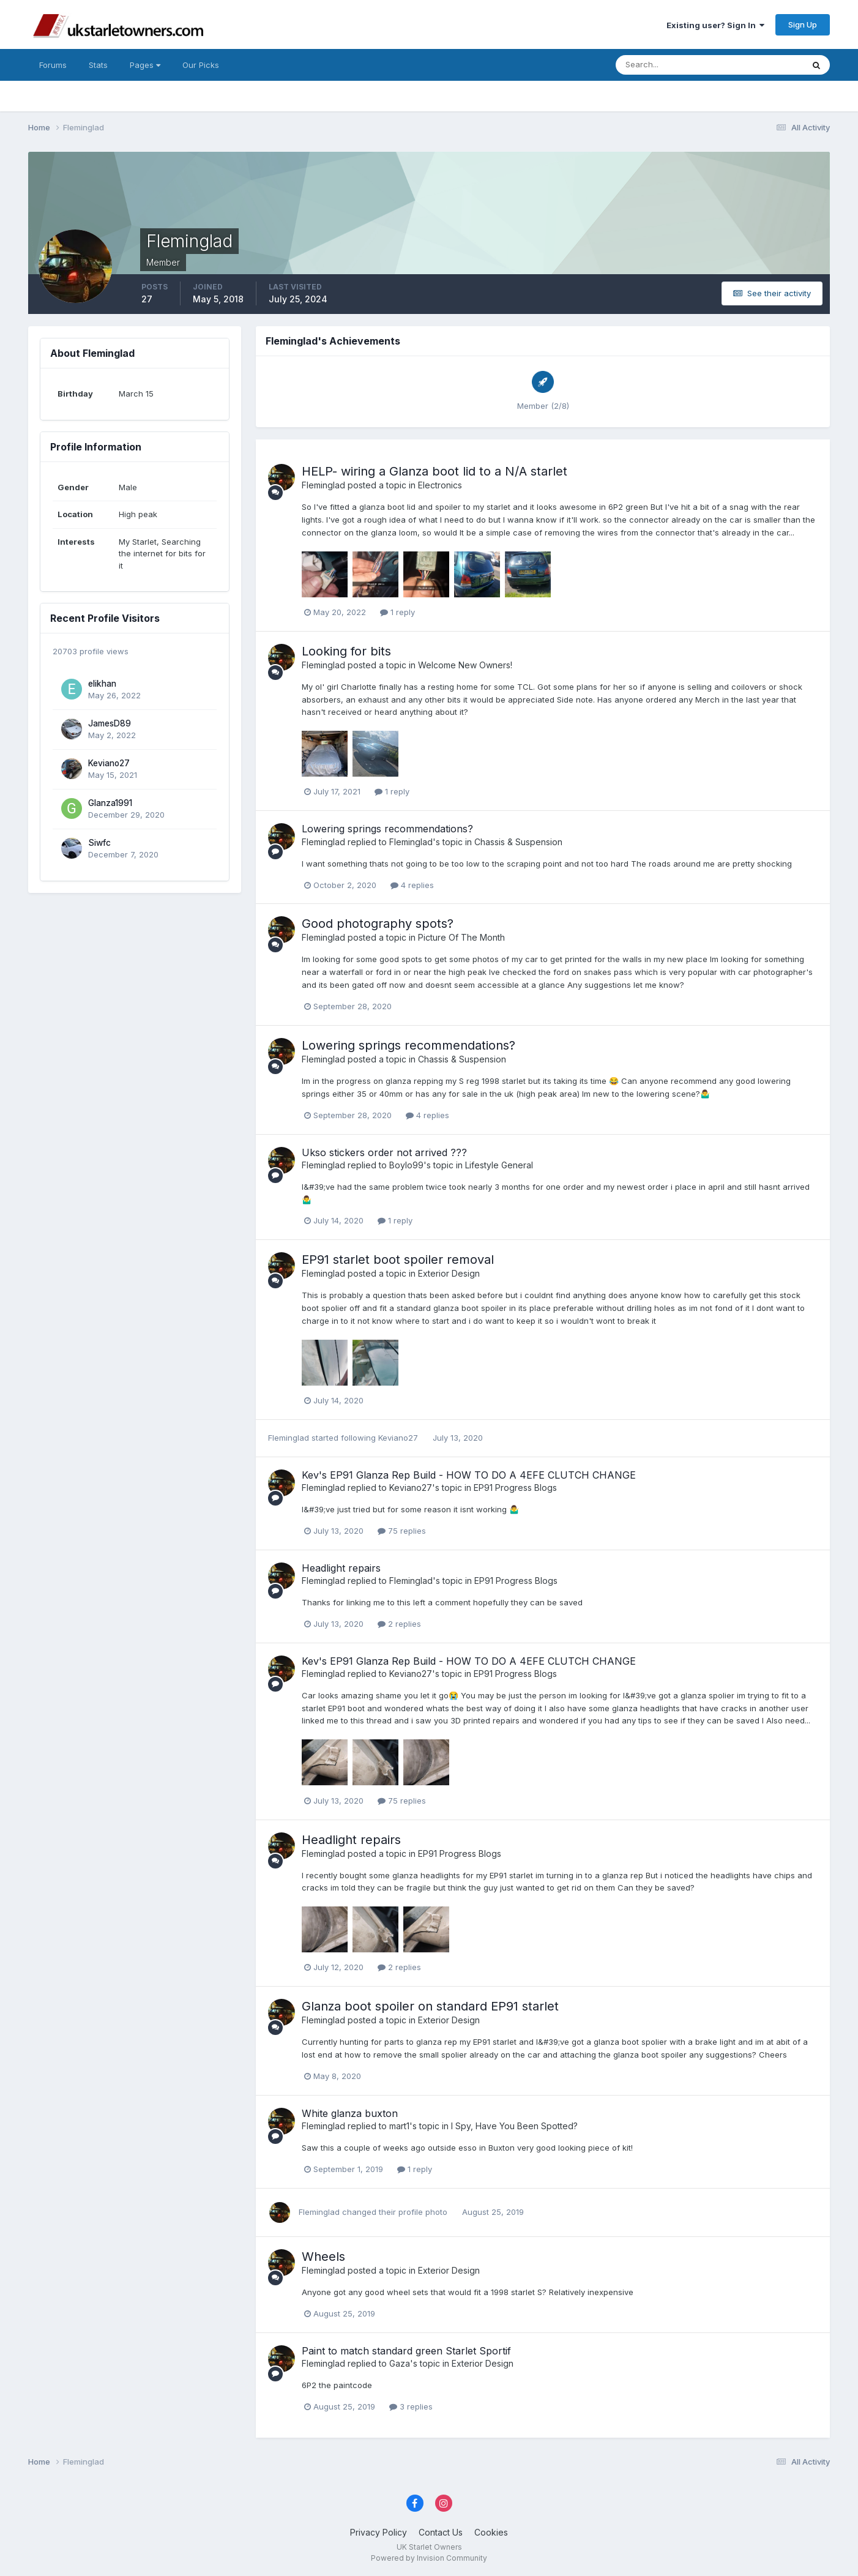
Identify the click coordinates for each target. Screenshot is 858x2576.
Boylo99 (406, 1165)
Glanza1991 (110, 803)
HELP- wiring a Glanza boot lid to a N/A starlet (434, 471)
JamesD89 (109, 723)
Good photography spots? (377, 923)
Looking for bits (346, 651)
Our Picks (200, 65)
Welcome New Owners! (465, 665)
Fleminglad (323, 485)
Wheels (323, 2256)
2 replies (399, 1624)
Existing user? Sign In (715, 25)
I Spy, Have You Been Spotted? (514, 2126)
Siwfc (99, 843)
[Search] (669, 65)
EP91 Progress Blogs (515, 1487)
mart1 (399, 2126)
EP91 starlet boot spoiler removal (398, 1259)
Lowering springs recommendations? (387, 829)
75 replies (402, 1531)
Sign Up (802, 24)
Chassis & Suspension (518, 842)
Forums (53, 65)
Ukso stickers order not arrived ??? (384, 1152)
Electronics (440, 485)
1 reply (397, 612)
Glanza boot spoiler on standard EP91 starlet (430, 2006)
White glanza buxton (350, 2113)
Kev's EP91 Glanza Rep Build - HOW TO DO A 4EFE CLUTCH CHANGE (469, 1475)
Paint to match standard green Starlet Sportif (406, 2351)
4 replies (412, 885)
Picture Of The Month (461, 937)
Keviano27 (109, 763)
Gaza (399, 2363)
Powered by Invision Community (429, 2558)
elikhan (102, 684)
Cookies (491, 2532)
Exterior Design (449, 1273)
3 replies (411, 2406)
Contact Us (441, 2532)
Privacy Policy (378, 2532)
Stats (98, 65)
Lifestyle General (499, 1165)
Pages (145, 65)
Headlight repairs (341, 1568)
